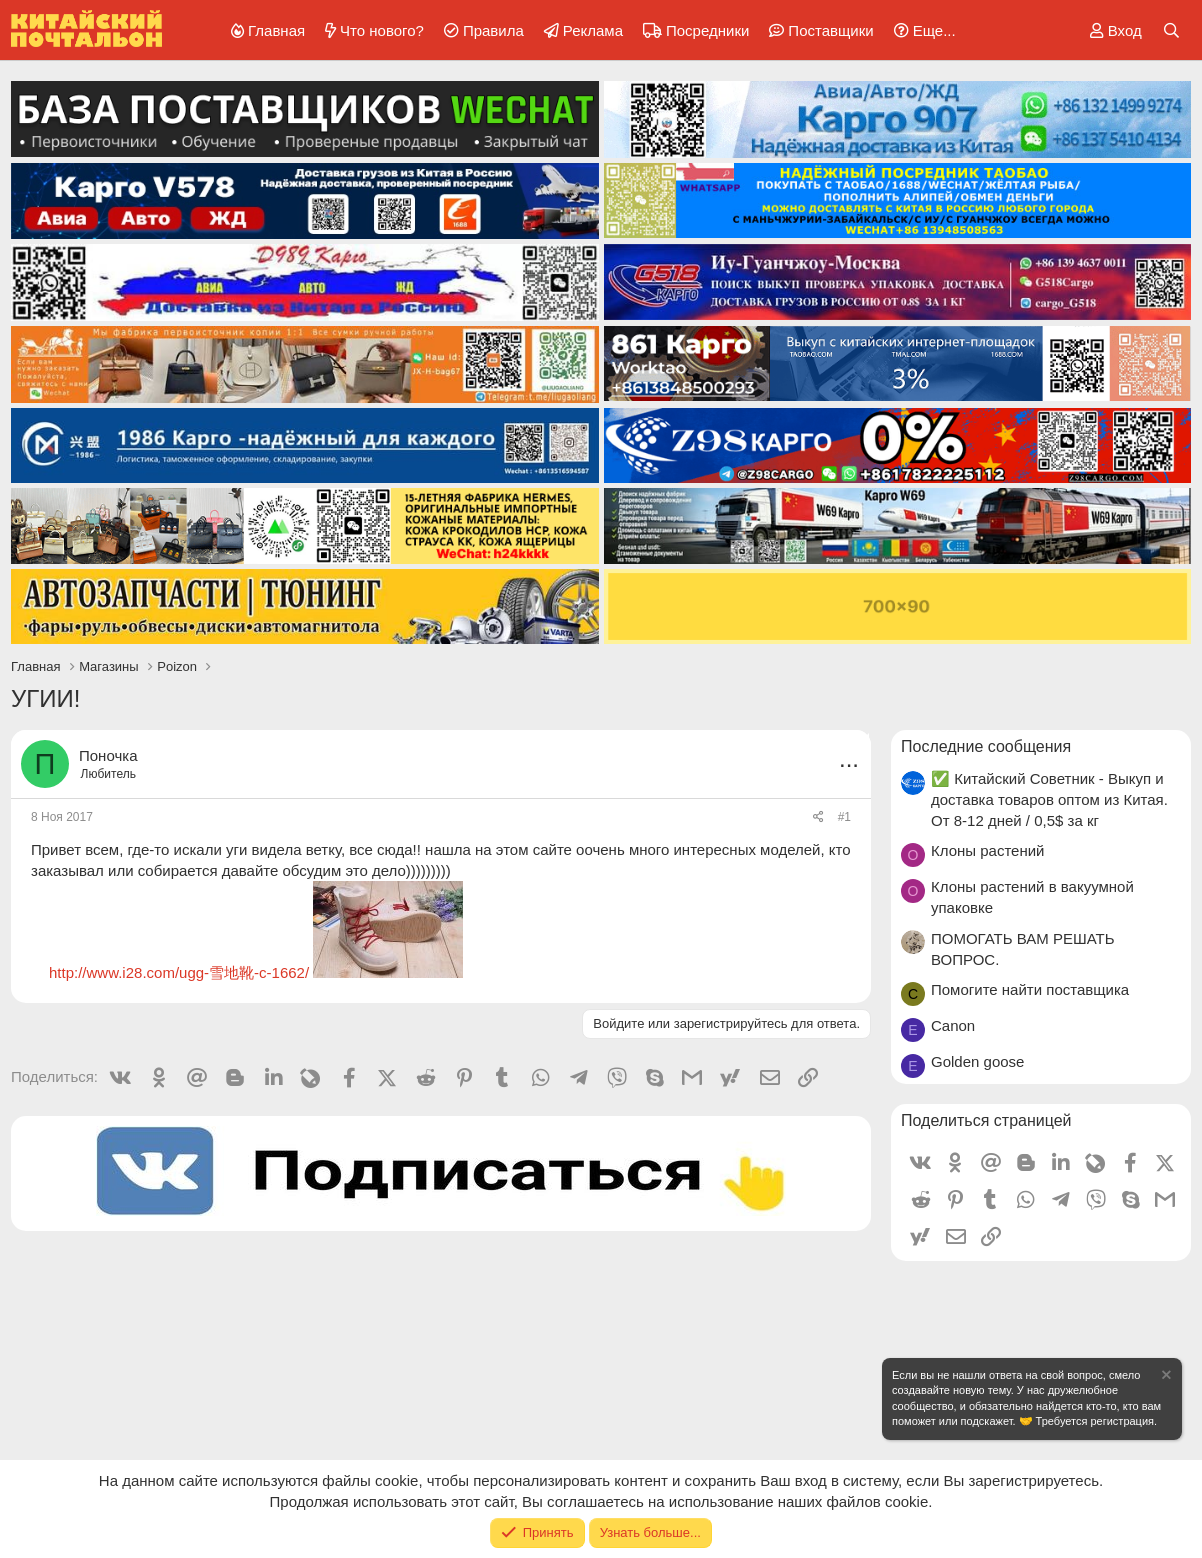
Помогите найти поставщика (1030, 989)
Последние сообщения (986, 746)
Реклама (593, 30)
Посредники (707, 30)
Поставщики (830, 30)
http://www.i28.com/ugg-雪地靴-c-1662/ (179, 972)
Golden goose (977, 1061)
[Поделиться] (818, 817)
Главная (276, 30)
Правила (493, 30)
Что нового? (382, 30)
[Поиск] (1171, 30)
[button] (921, 30)
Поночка (108, 755)
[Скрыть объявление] (1165, 1377)
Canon (953, 1025)
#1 (844, 817)
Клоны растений (988, 850)
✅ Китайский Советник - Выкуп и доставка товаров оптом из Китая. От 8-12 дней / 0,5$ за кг (1049, 799)
